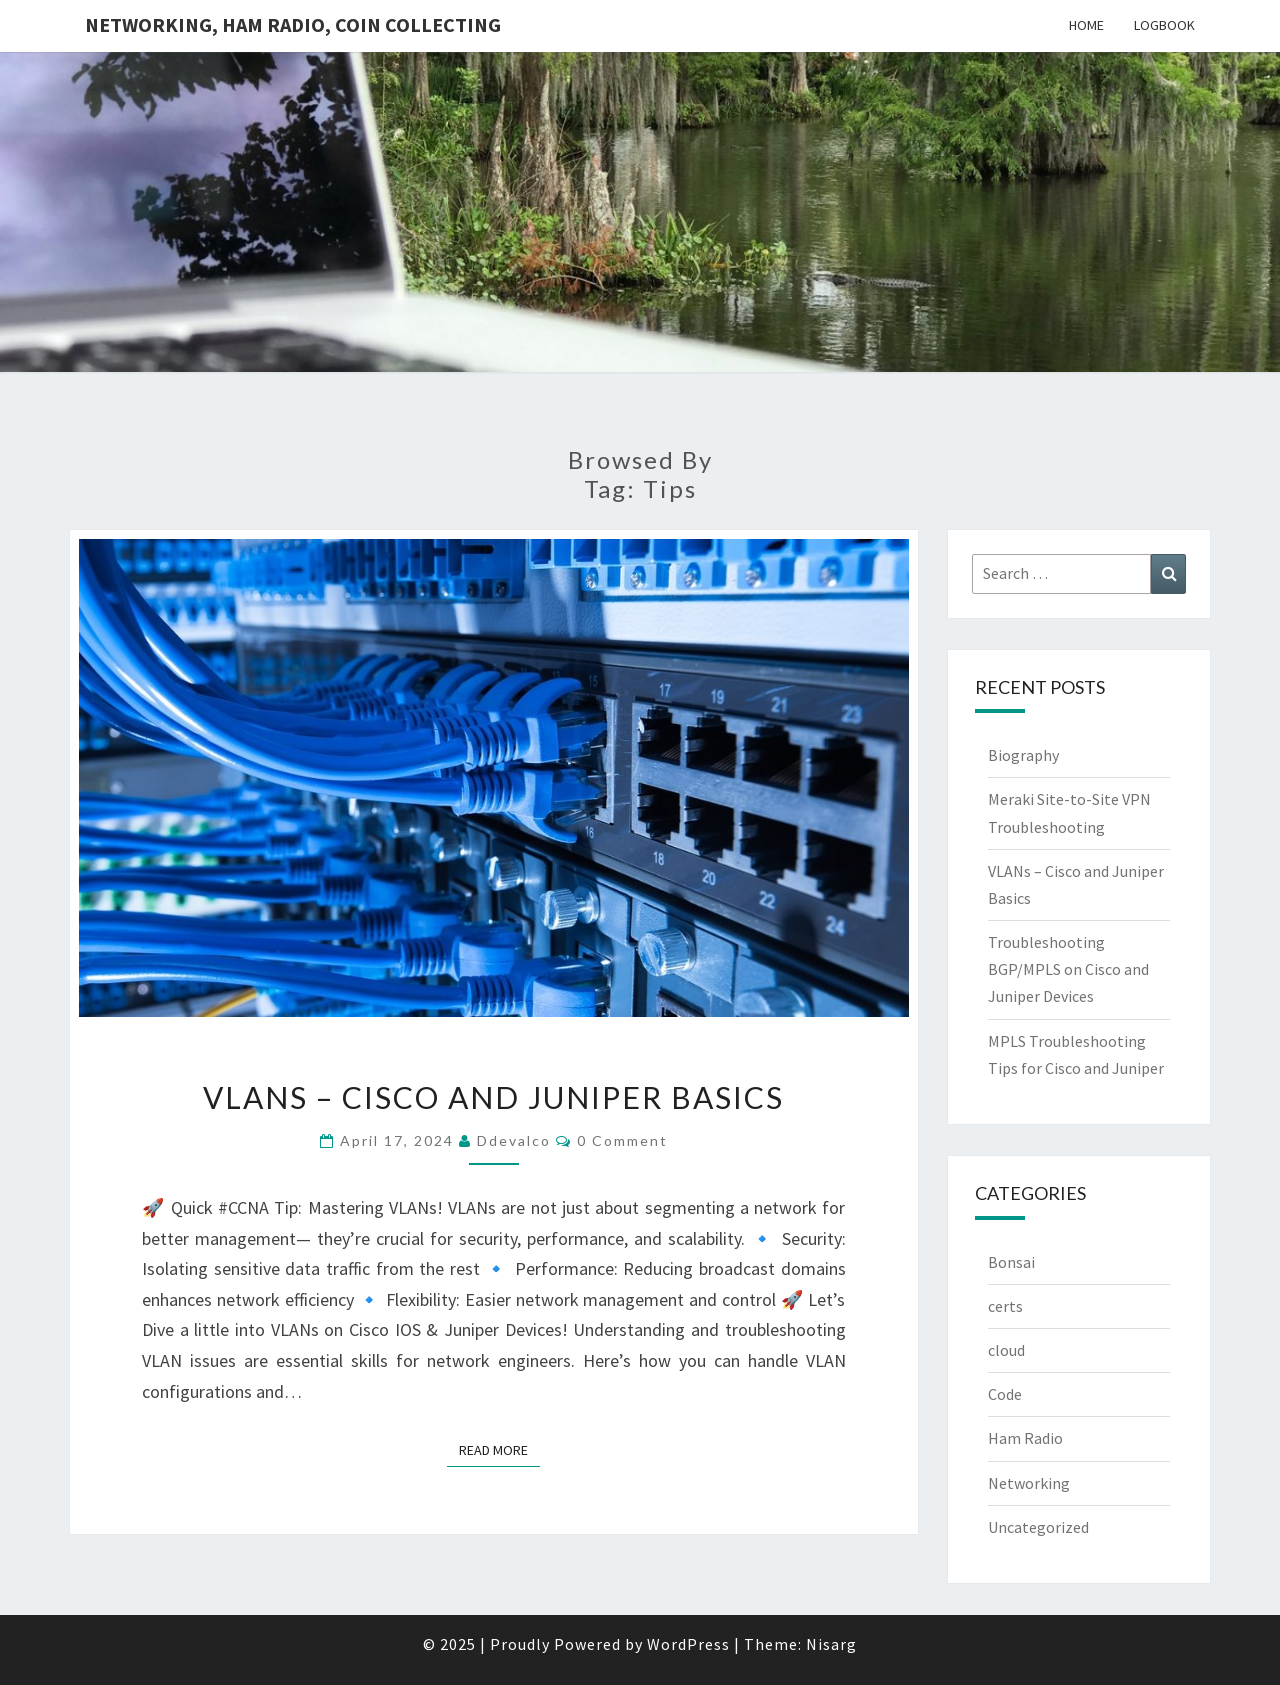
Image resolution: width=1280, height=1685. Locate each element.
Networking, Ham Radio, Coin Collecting (293, 24)
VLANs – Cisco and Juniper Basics (493, 1097)
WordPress (688, 1644)
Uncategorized (1038, 1527)
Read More (499, 1449)
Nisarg (831, 1644)
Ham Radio (1025, 1438)
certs (1005, 1306)
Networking (1029, 1483)
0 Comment (622, 1140)
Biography (1023, 755)
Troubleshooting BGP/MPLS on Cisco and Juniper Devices (1068, 969)
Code (1005, 1394)
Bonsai (1011, 1262)
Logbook (1164, 25)
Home (1086, 25)
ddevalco (514, 1140)
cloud (1006, 1350)
